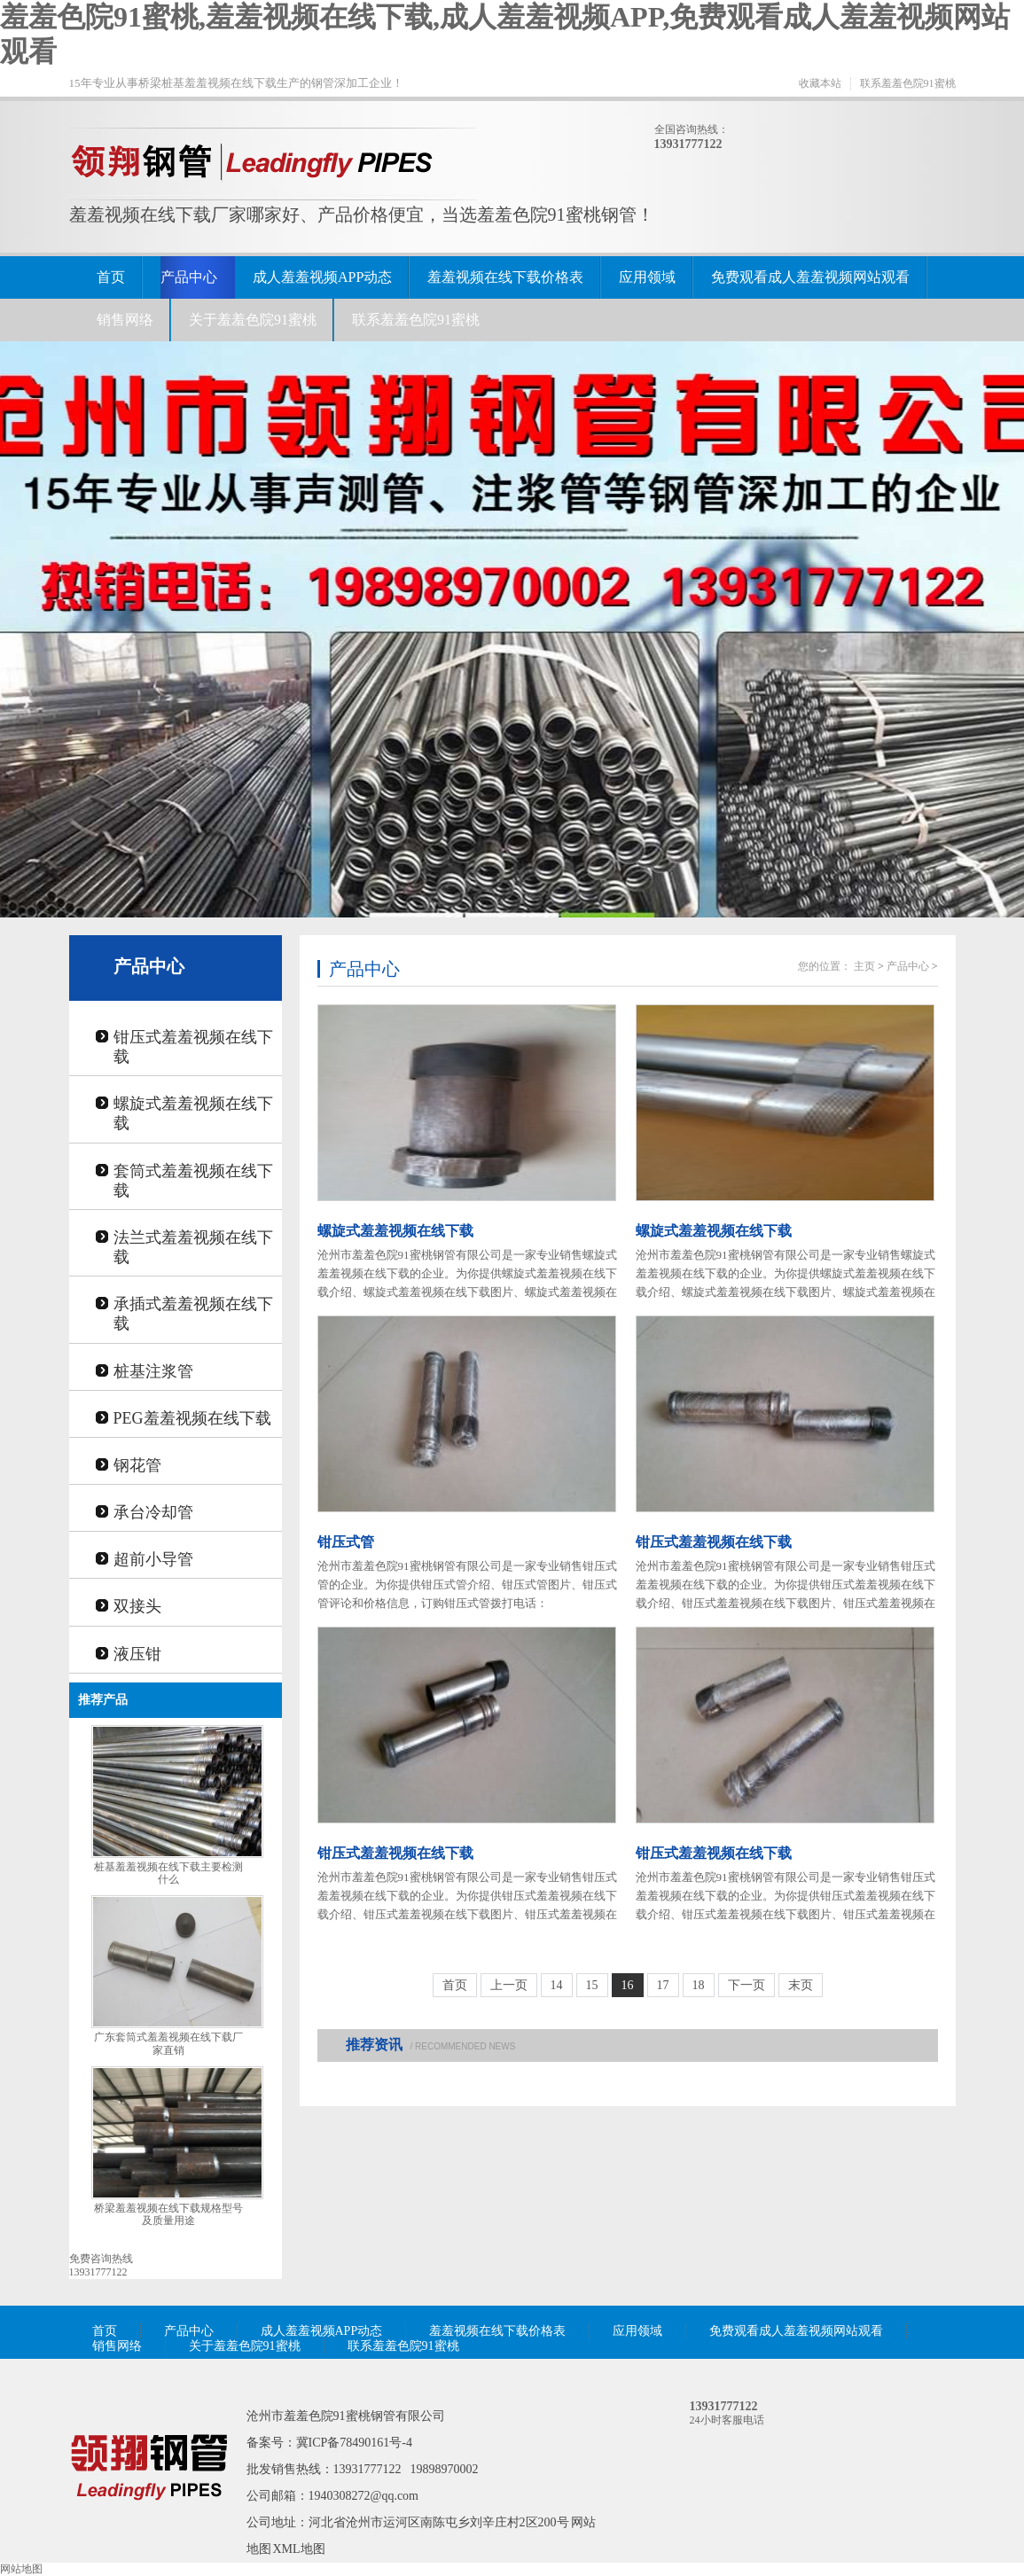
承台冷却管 (153, 1512)
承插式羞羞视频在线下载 (193, 1313)
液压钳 (137, 1654)
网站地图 (21, 2569)
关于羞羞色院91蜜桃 (253, 319)
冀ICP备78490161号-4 (354, 2442)
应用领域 (647, 277)
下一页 (746, 1985)
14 (557, 1985)
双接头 (137, 1606)
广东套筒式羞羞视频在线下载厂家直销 (168, 2044)
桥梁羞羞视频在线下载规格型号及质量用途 (168, 2215)
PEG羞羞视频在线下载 (192, 1418)
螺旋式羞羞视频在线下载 (193, 1113)
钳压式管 (345, 1542)
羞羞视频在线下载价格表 (505, 277)
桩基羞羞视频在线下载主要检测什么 (168, 1873)
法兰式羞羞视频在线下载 (193, 1247)
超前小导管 (153, 1559)
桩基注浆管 (153, 1371)
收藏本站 (820, 83)
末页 (800, 1985)
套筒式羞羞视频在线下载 (193, 1180)
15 (592, 1985)
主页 (864, 966)
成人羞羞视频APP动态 (322, 277)
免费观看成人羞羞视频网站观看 (810, 277)
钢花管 (137, 1465)
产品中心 (188, 277)
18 (698, 1985)
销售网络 (125, 319)
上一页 (509, 1985)
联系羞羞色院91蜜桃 (908, 83)
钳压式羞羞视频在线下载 (193, 1047)
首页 (111, 277)
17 (663, 1985)
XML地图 (299, 2549)
